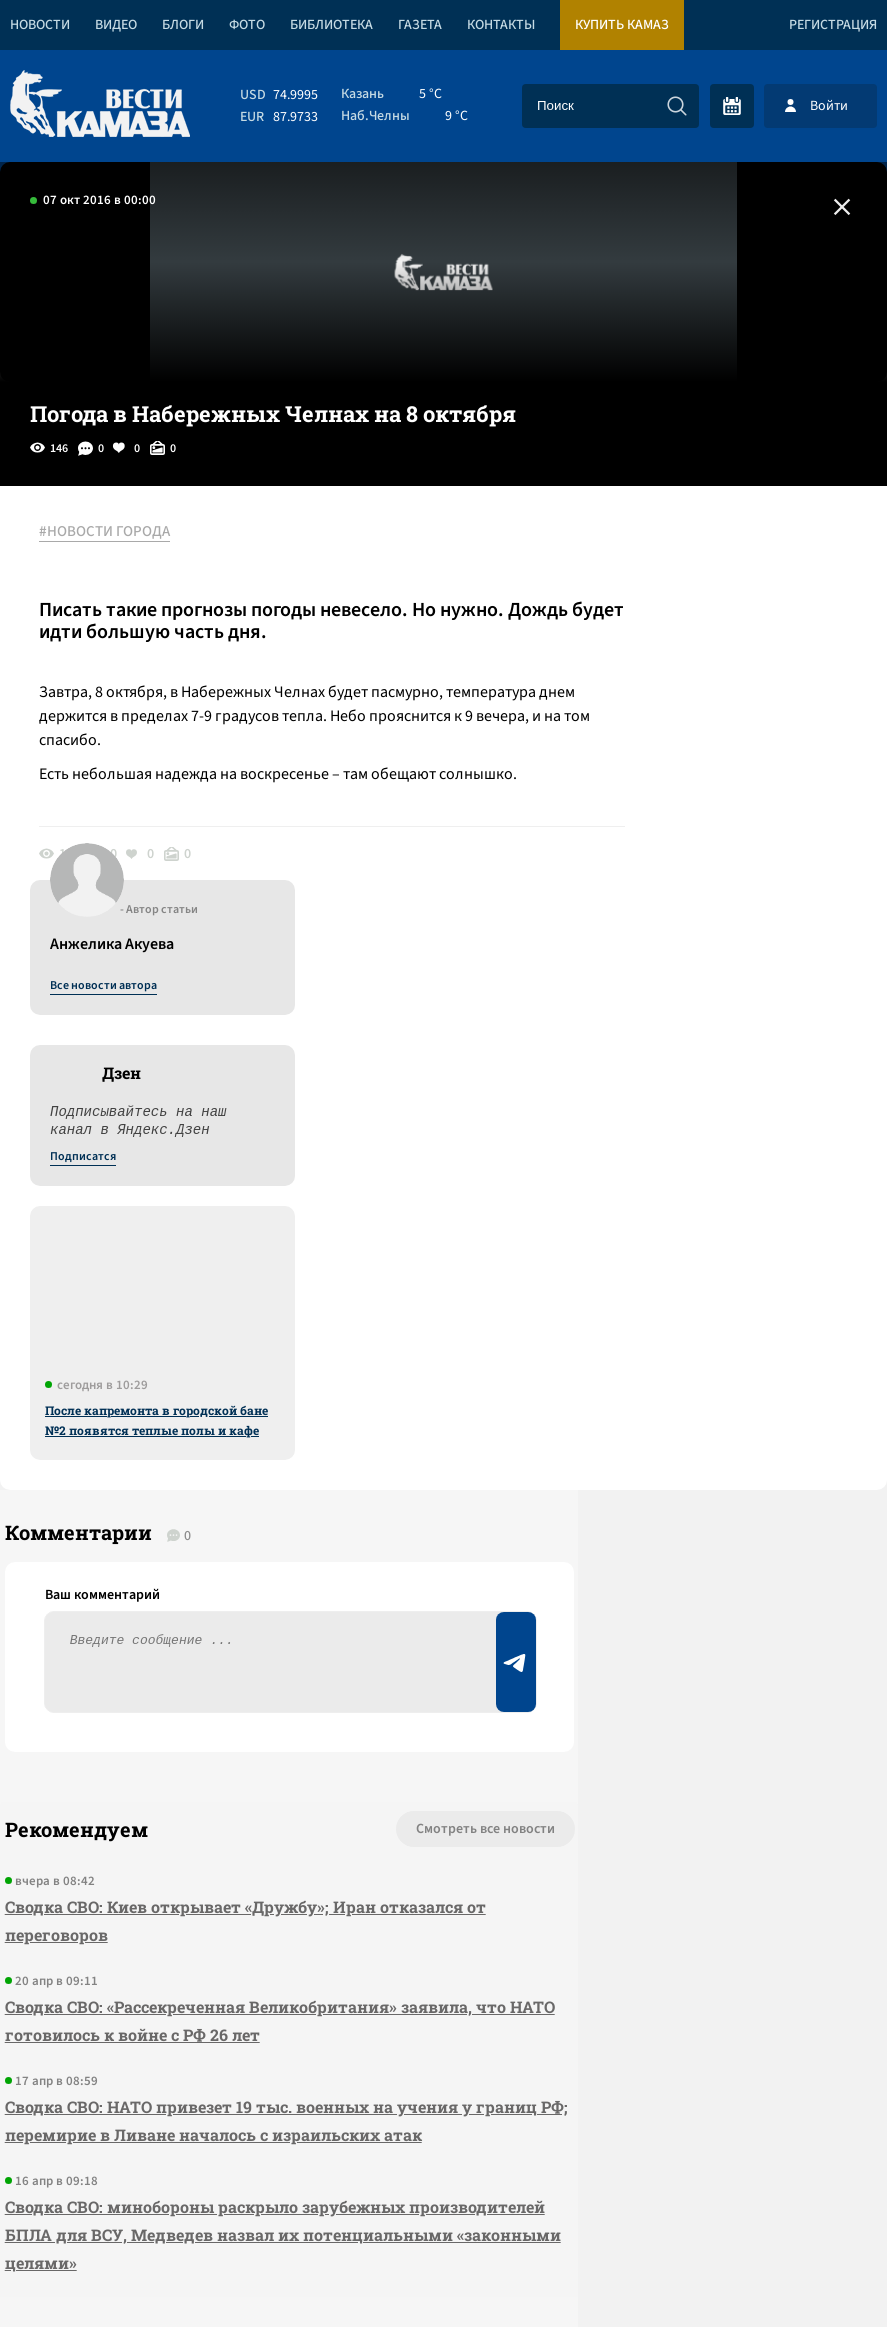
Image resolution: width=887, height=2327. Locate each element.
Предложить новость (689, 1485)
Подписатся (645, 726)
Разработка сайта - (810, 2270)
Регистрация (833, 25)
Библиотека (331, 25)
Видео (116, 25)
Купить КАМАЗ (622, 25)
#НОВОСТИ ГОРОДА (115, 533)
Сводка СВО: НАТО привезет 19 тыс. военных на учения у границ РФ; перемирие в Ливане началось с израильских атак (213, 1724)
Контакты (501, 25)
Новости (40, 25)
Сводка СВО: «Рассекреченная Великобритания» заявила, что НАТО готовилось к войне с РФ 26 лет (206, 1610)
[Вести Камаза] (100, 105)
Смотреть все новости (347, 1419)
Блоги (183, 25)
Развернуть (443, 2193)
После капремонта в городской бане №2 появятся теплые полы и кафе (718, 989)
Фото (247, 25)
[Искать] (677, 106)
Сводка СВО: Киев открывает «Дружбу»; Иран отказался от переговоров (185, 1510)
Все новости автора (665, 555)
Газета (420, 25)
